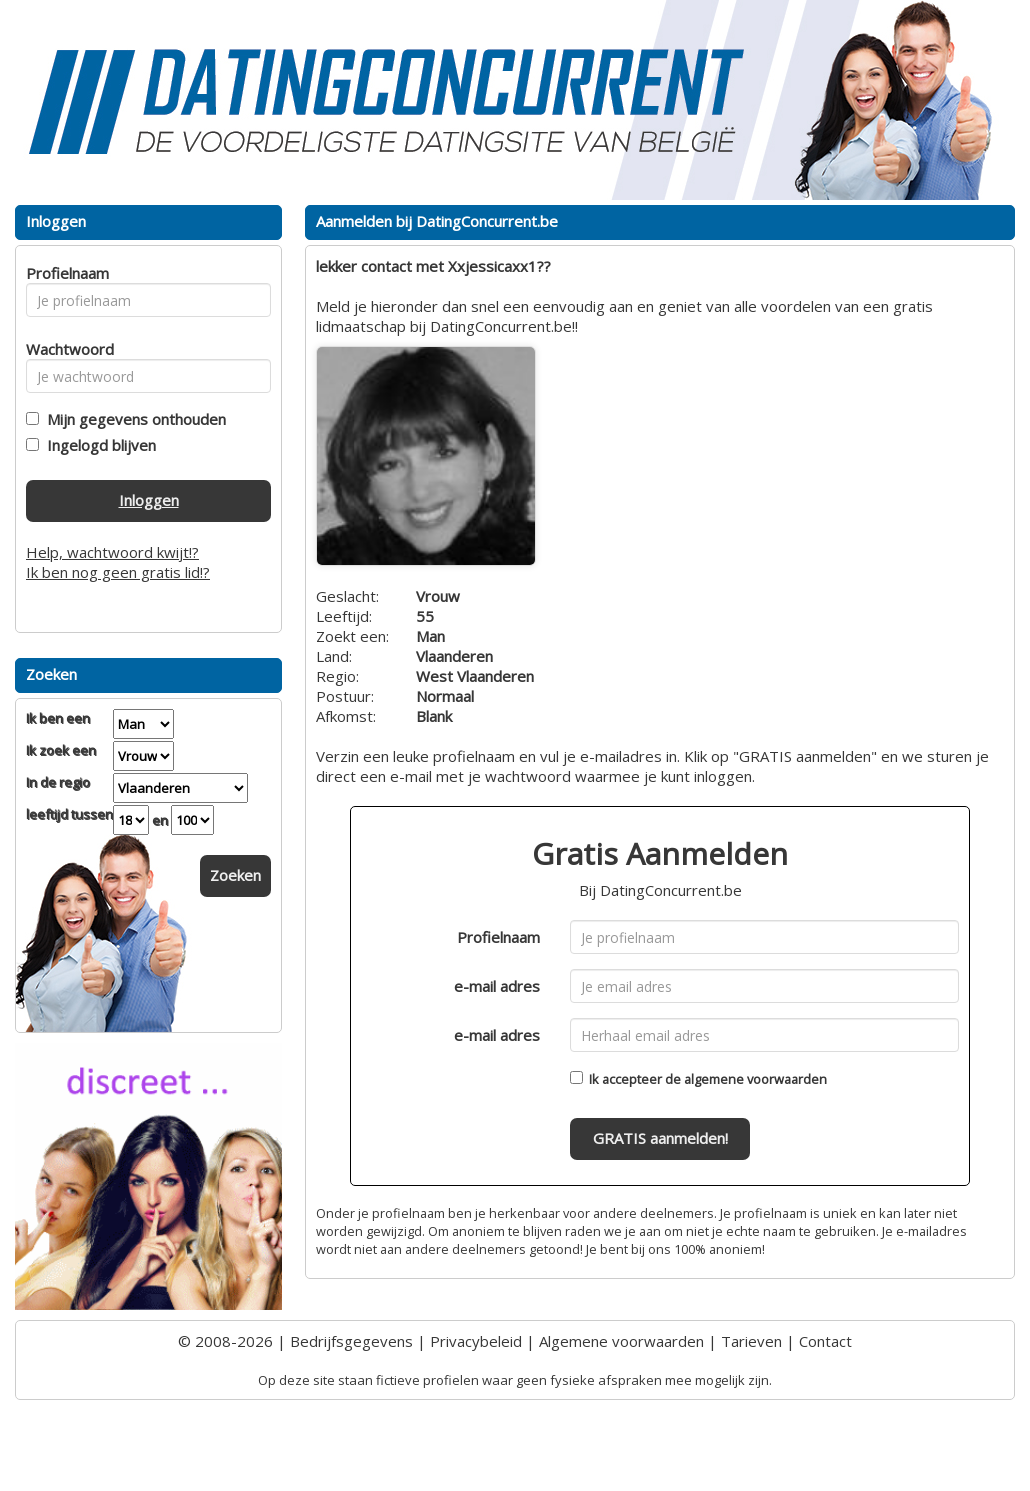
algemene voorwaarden (755, 1079)
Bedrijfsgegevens (351, 1341)
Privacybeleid (476, 1341)
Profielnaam (498, 937)
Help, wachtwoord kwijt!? (112, 552)
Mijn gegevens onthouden (132, 419)
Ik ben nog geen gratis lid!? (118, 572)
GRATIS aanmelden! (660, 1138)
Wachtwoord (64, 349)
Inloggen (149, 500)
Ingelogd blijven (97, 445)
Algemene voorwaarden (621, 1341)
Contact (825, 1341)
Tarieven (751, 1341)
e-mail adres (497, 986)
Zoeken (235, 875)
